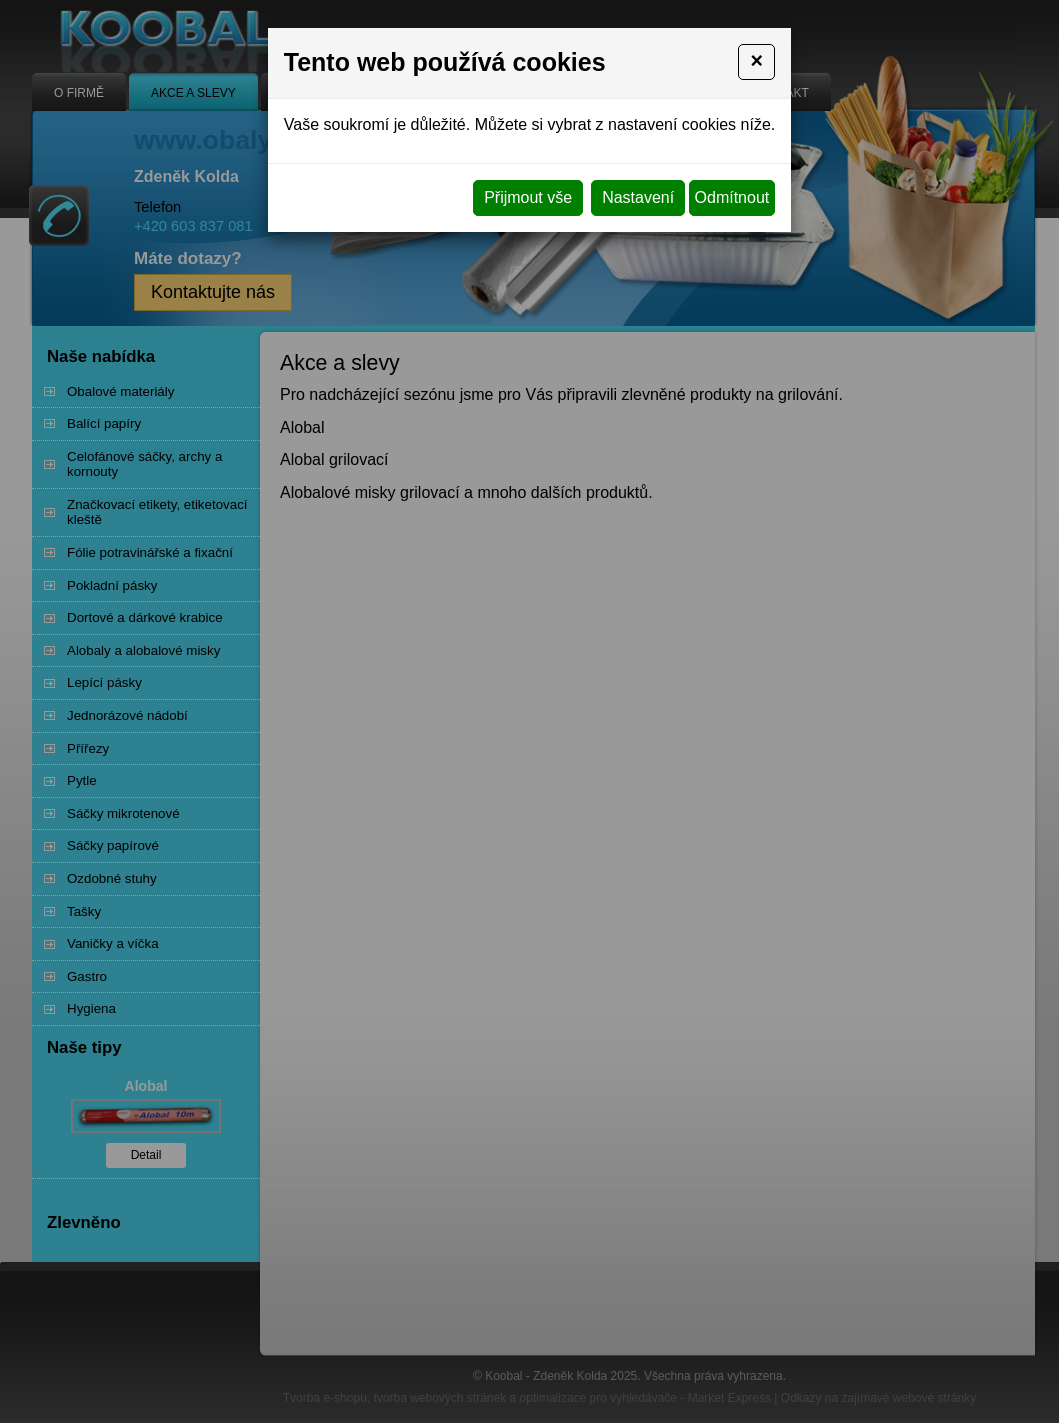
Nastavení (638, 197)
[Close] (756, 62)
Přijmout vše (528, 197)
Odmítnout (732, 197)
